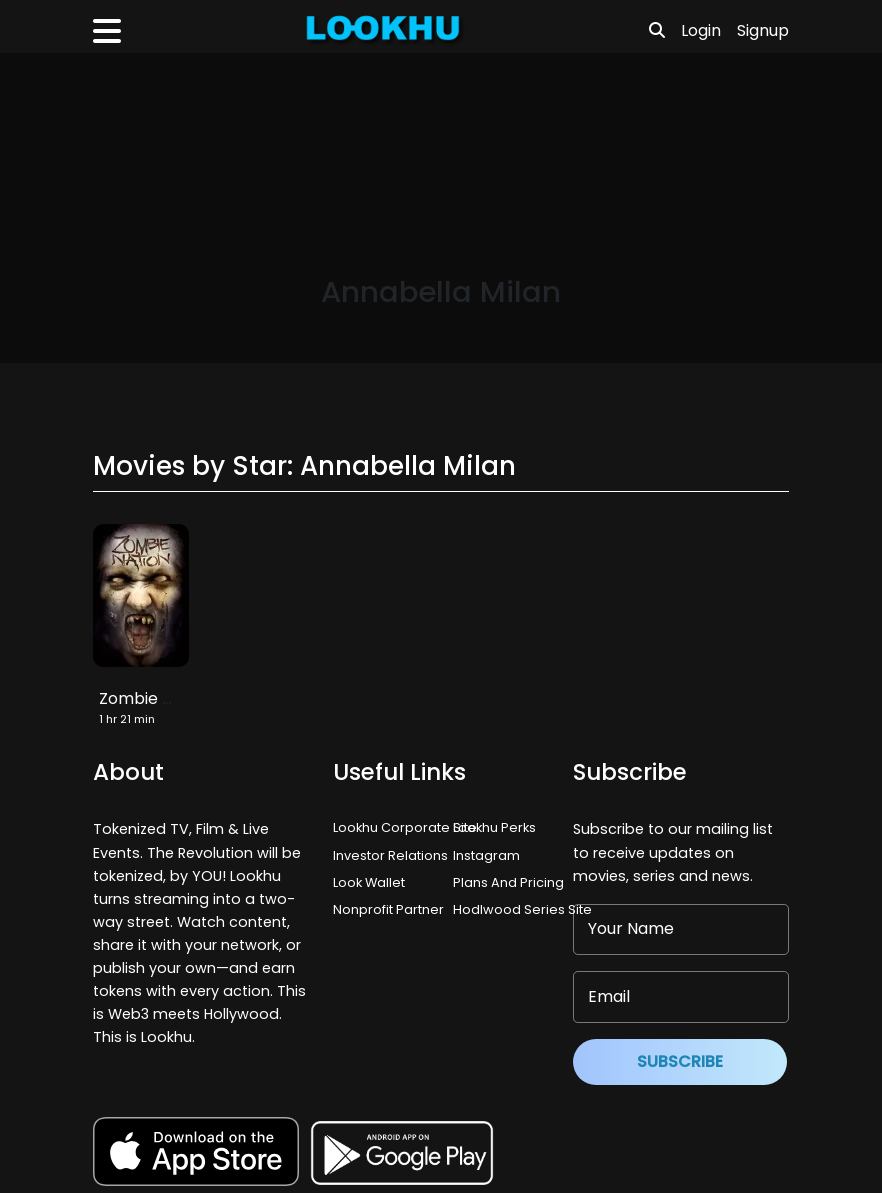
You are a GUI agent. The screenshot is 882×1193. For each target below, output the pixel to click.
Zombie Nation (156, 698)
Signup (763, 30)
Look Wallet (369, 882)
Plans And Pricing (508, 882)
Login (701, 30)
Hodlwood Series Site (522, 909)
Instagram (486, 855)
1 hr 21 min (127, 719)
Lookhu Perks (494, 827)
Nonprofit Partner (388, 909)
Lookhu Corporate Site (408, 827)
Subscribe (680, 1061)
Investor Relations (390, 855)
